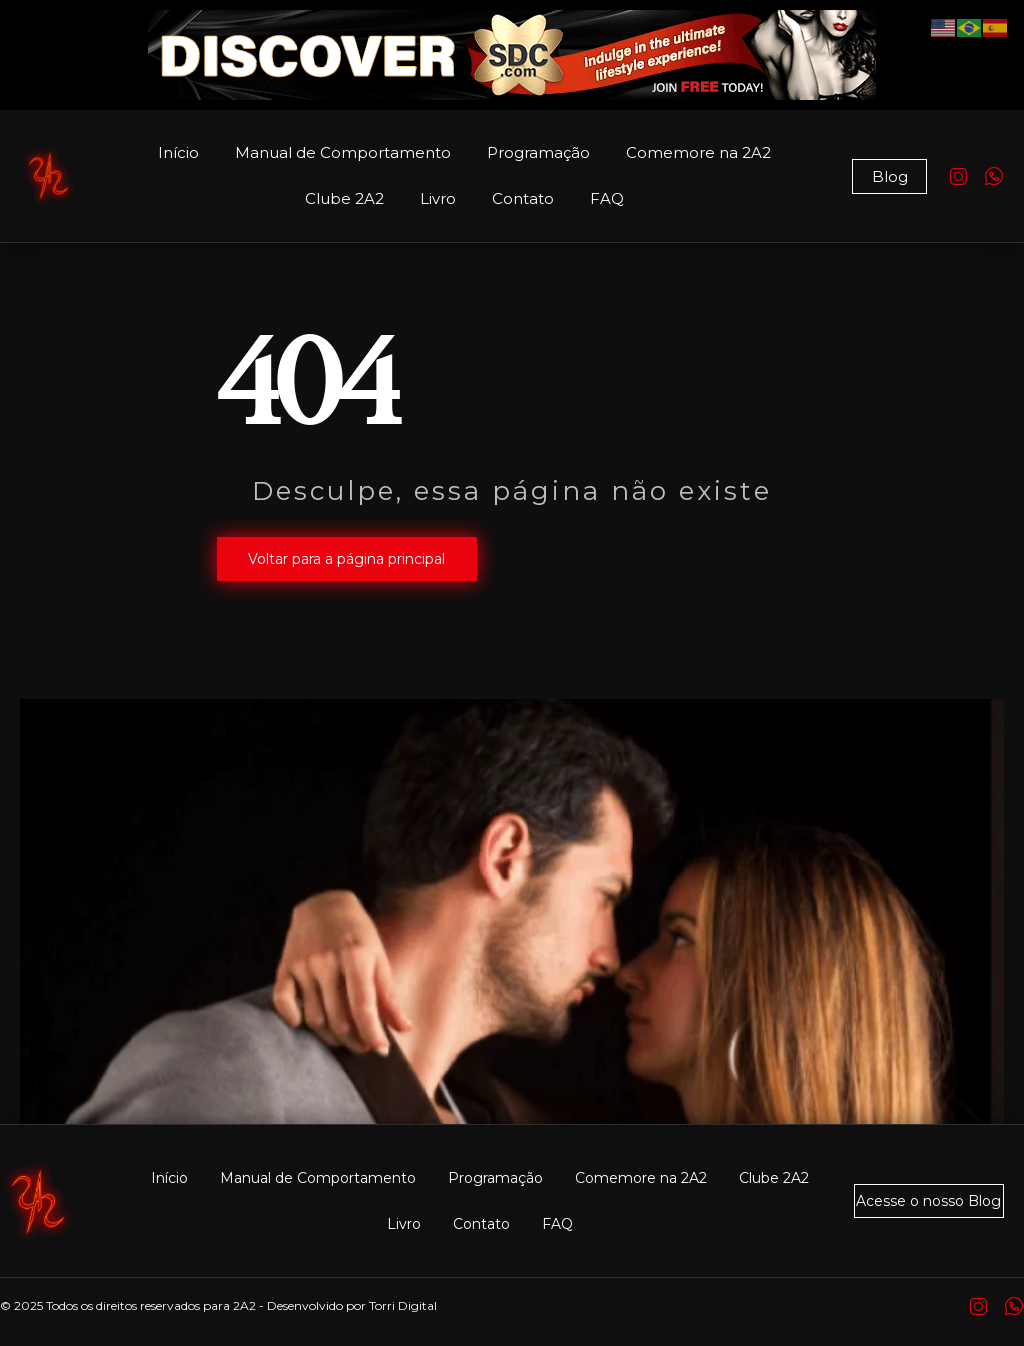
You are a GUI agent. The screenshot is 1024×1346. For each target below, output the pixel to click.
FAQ (607, 198)
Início (178, 152)
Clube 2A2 (344, 198)
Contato (523, 198)
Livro (438, 198)
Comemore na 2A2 (698, 152)
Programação (538, 152)
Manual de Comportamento (343, 152)
